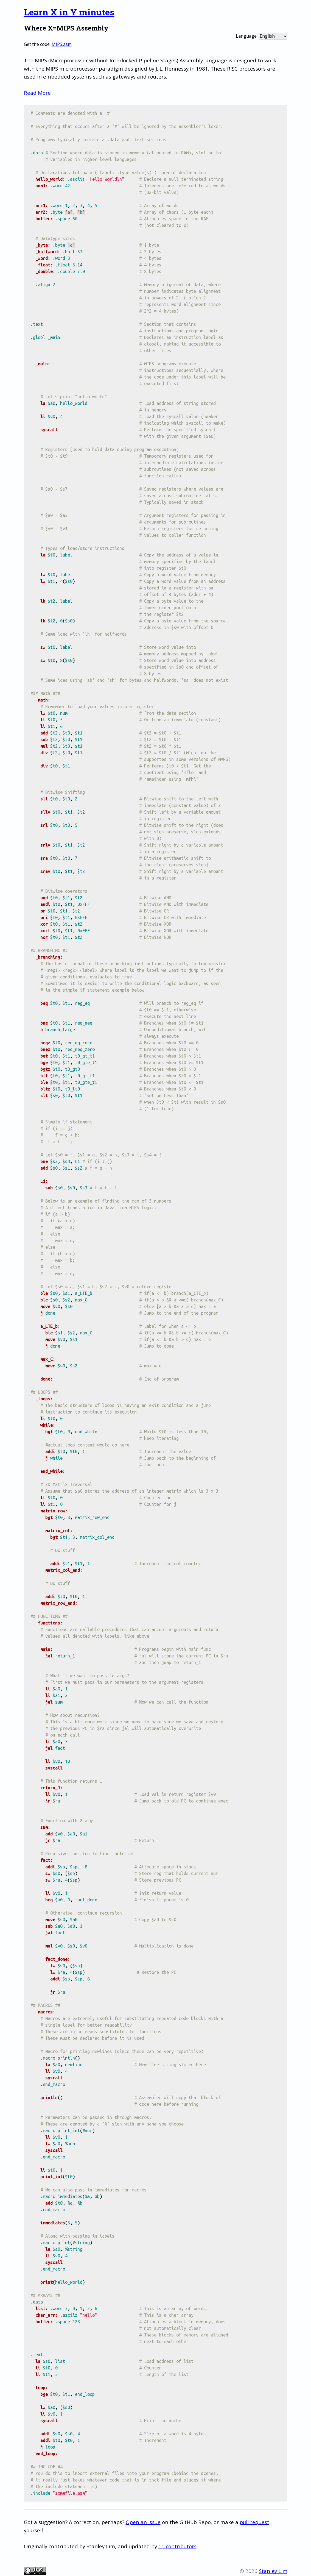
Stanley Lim (273, 2570)
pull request (254, 2522)
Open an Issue (143, 2522)
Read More (37, 92)
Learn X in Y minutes (69, 12)
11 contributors (177, 2546)
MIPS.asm (62, 44)
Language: (246, 36)
